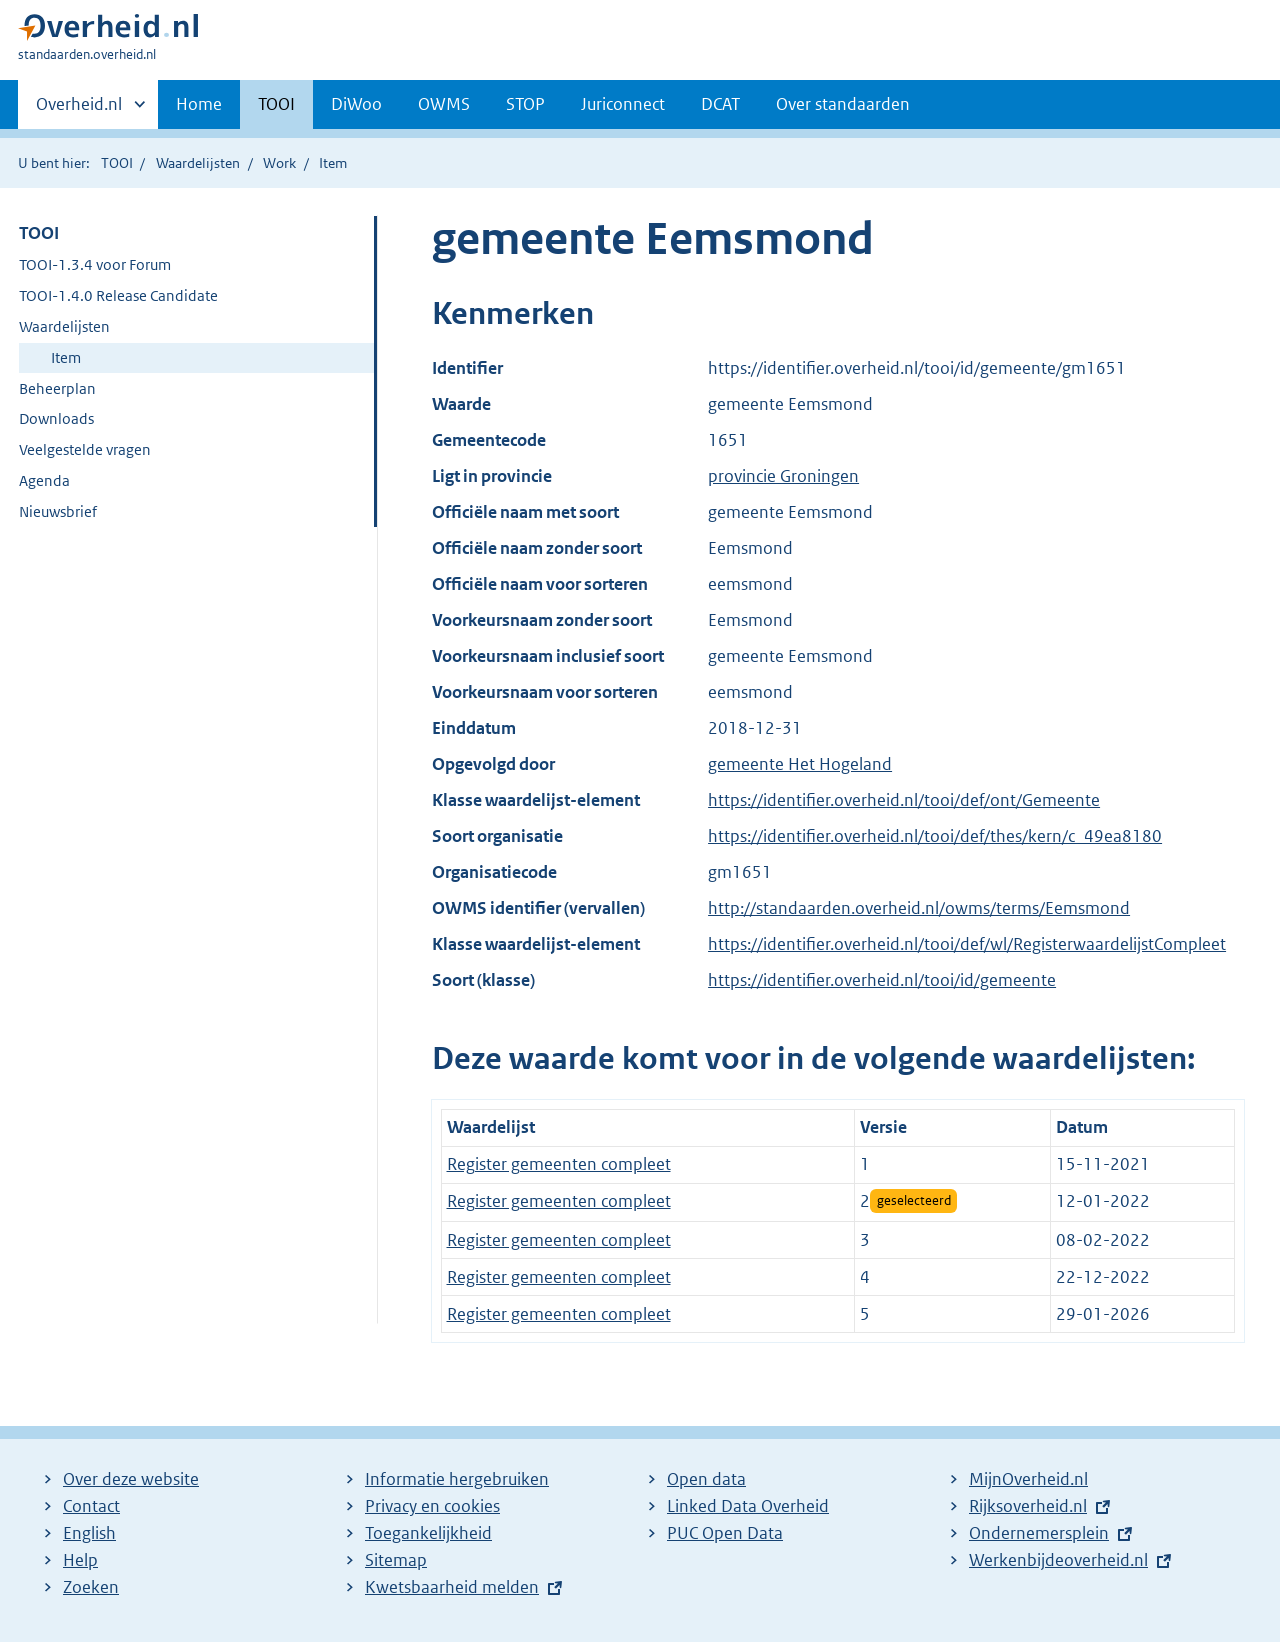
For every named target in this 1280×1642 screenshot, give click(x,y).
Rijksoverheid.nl (1028, 1506)
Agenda (44, 480)
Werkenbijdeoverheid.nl (1058, 1560)
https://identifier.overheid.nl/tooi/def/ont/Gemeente (904, 800)
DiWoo (356, 104)
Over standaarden (843, 104)
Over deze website (131, 1479)
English (89, 1533)
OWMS (444, 104)
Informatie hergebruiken (457, 1479)
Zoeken (91, 1587)
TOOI (276, 104)
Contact (91, 1506)
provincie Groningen (783, 476)
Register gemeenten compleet (559, 1164)
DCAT (720, 104)
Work (279, 163)
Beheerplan (57, 388)
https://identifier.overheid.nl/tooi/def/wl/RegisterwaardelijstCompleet (967, 944)
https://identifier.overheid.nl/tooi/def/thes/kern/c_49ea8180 (935, 836)
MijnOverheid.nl (1028, 1479)
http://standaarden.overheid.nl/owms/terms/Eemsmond (919, 908)
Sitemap (396, 1560)
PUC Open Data (725, 1533)
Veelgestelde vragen (85, 449)
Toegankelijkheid (428, 1533)
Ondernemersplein (1039, 1533)
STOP (525, 104)
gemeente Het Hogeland (800, 764)
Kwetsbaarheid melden (452, 1587)
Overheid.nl (79, 110)
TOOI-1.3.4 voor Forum (95, 264)
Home (199, 104)
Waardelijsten (198, 163)
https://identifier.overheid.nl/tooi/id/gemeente (882, 980)
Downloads (56, 418)
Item (66, 357)
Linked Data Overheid (748, 1506)
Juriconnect (623, 104)
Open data (706, 1479)
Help (80, 1560)
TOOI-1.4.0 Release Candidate (118, 295)
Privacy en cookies (432, 1506)
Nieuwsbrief (58, 511)
